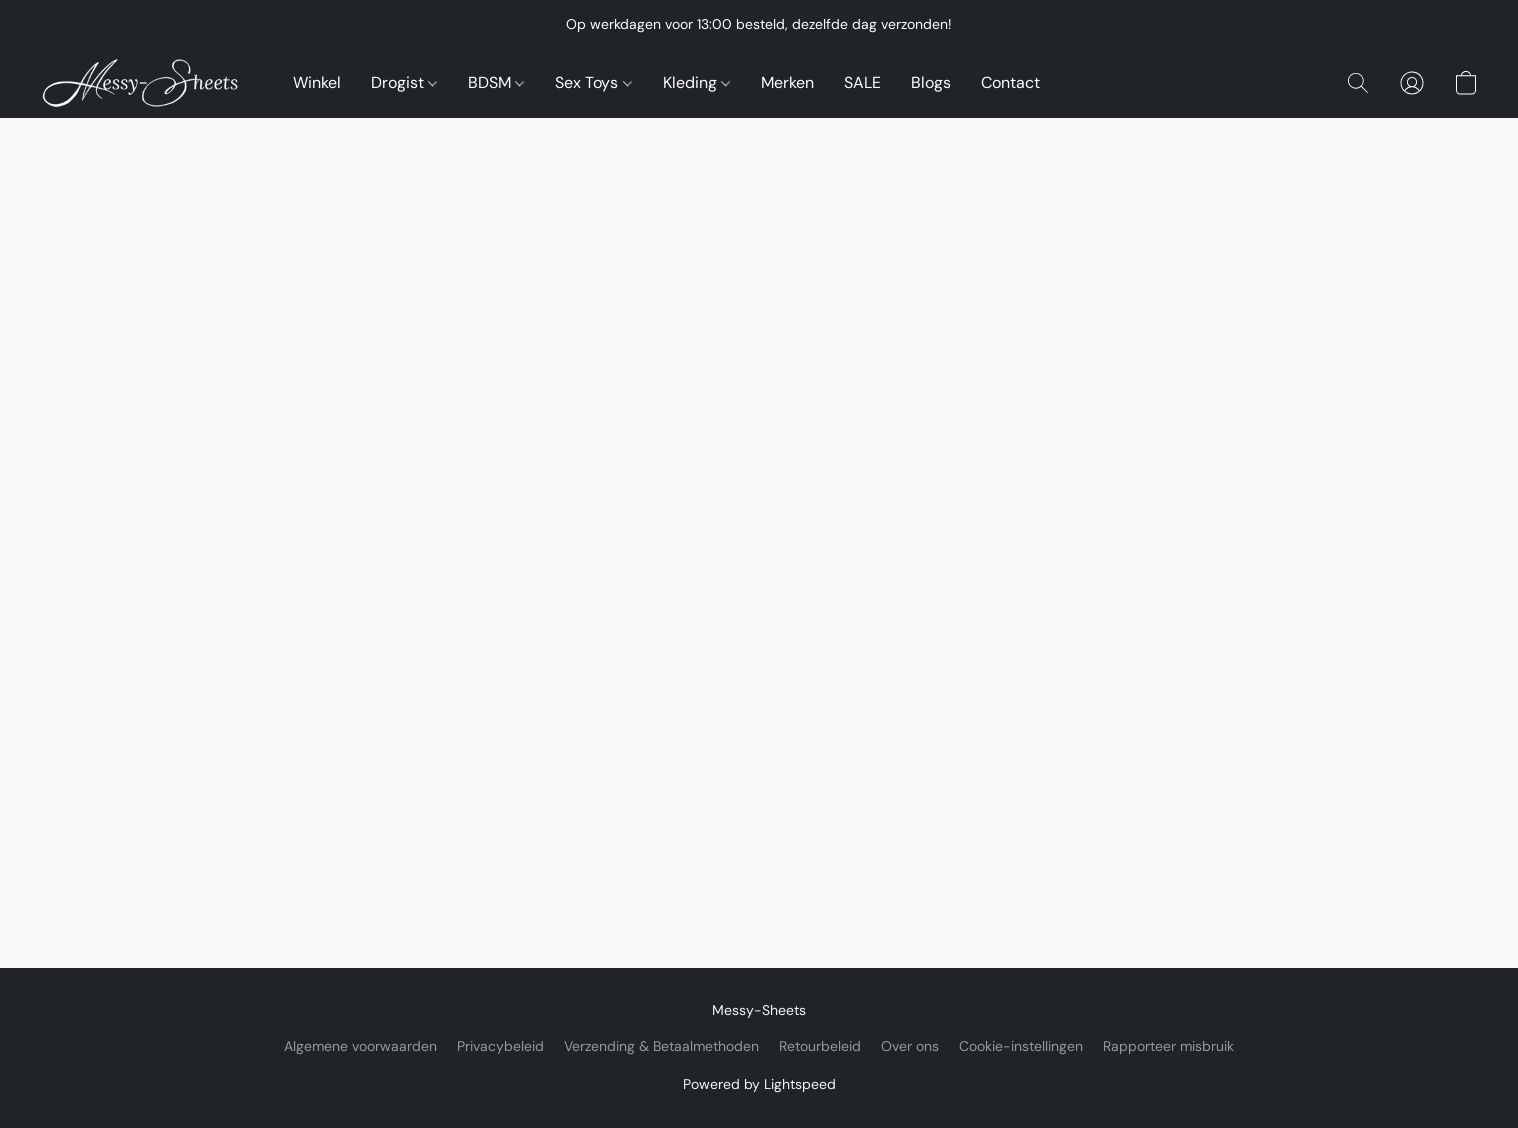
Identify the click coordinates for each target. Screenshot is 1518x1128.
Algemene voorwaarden (360, 1046)
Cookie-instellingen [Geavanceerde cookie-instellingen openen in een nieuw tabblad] (1021, 1046)
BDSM (496, 82)
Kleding (696, 82)
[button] (146, 83)
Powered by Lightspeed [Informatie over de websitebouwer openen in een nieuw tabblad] (759, 1084)
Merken (787, 82)
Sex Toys (593, 82)
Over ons (910, 1046)
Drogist (404, 82)
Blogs (931, 82)
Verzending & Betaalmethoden (661, 1046)
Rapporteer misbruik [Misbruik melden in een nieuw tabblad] (1168, 1046)
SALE (862, 82)
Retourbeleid (820, 1046)
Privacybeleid (500, 1046)
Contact (1010, 82)
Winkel (317, 82)
